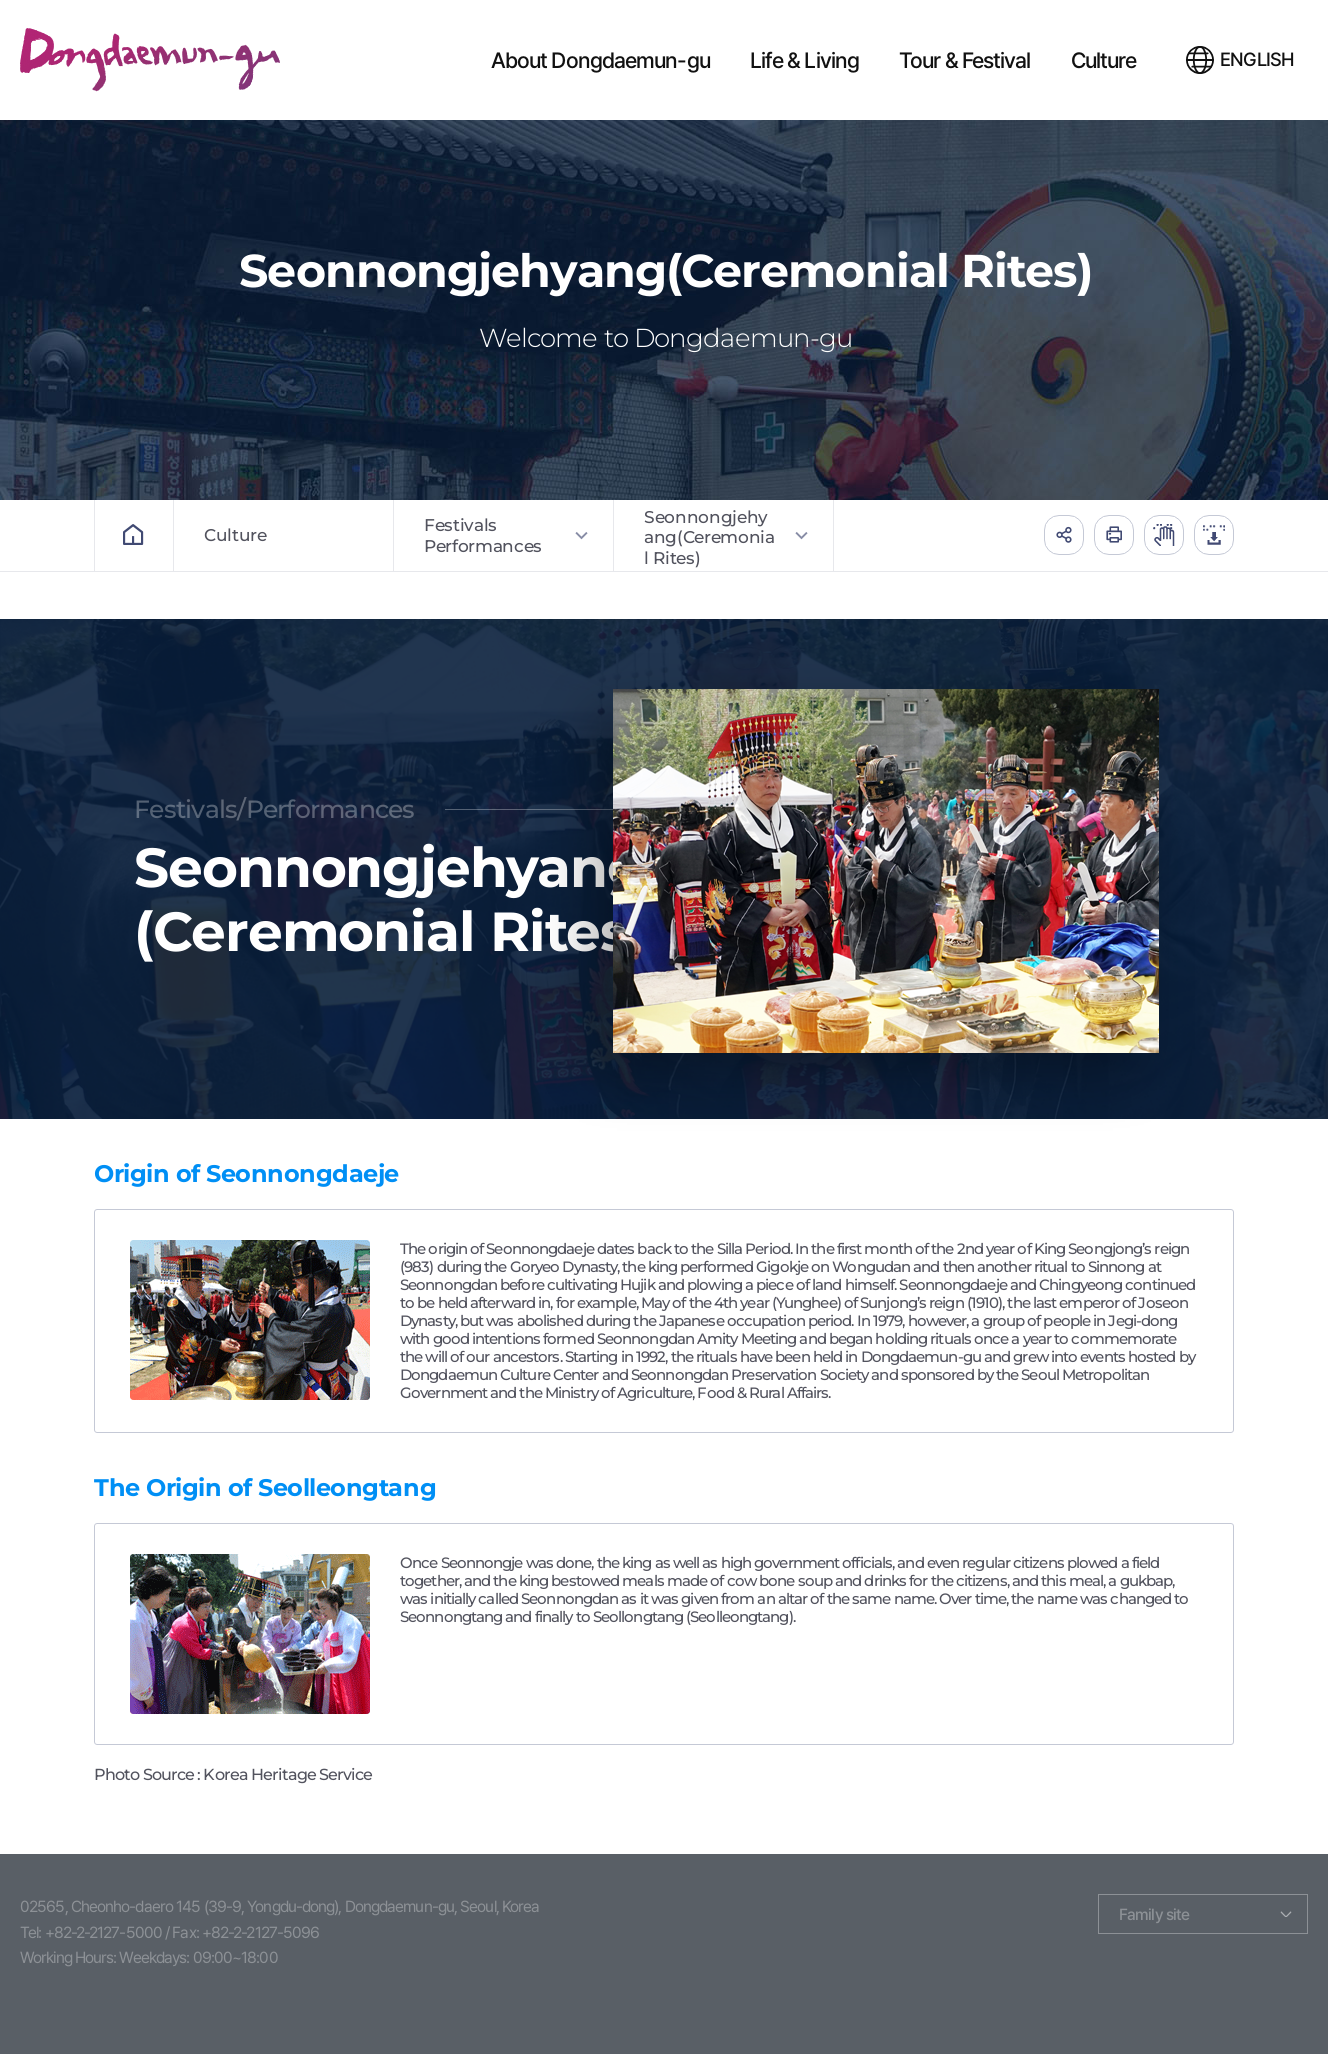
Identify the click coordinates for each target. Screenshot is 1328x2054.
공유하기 (1064, 535)
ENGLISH (1257, 59)
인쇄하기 (1114, 535)
